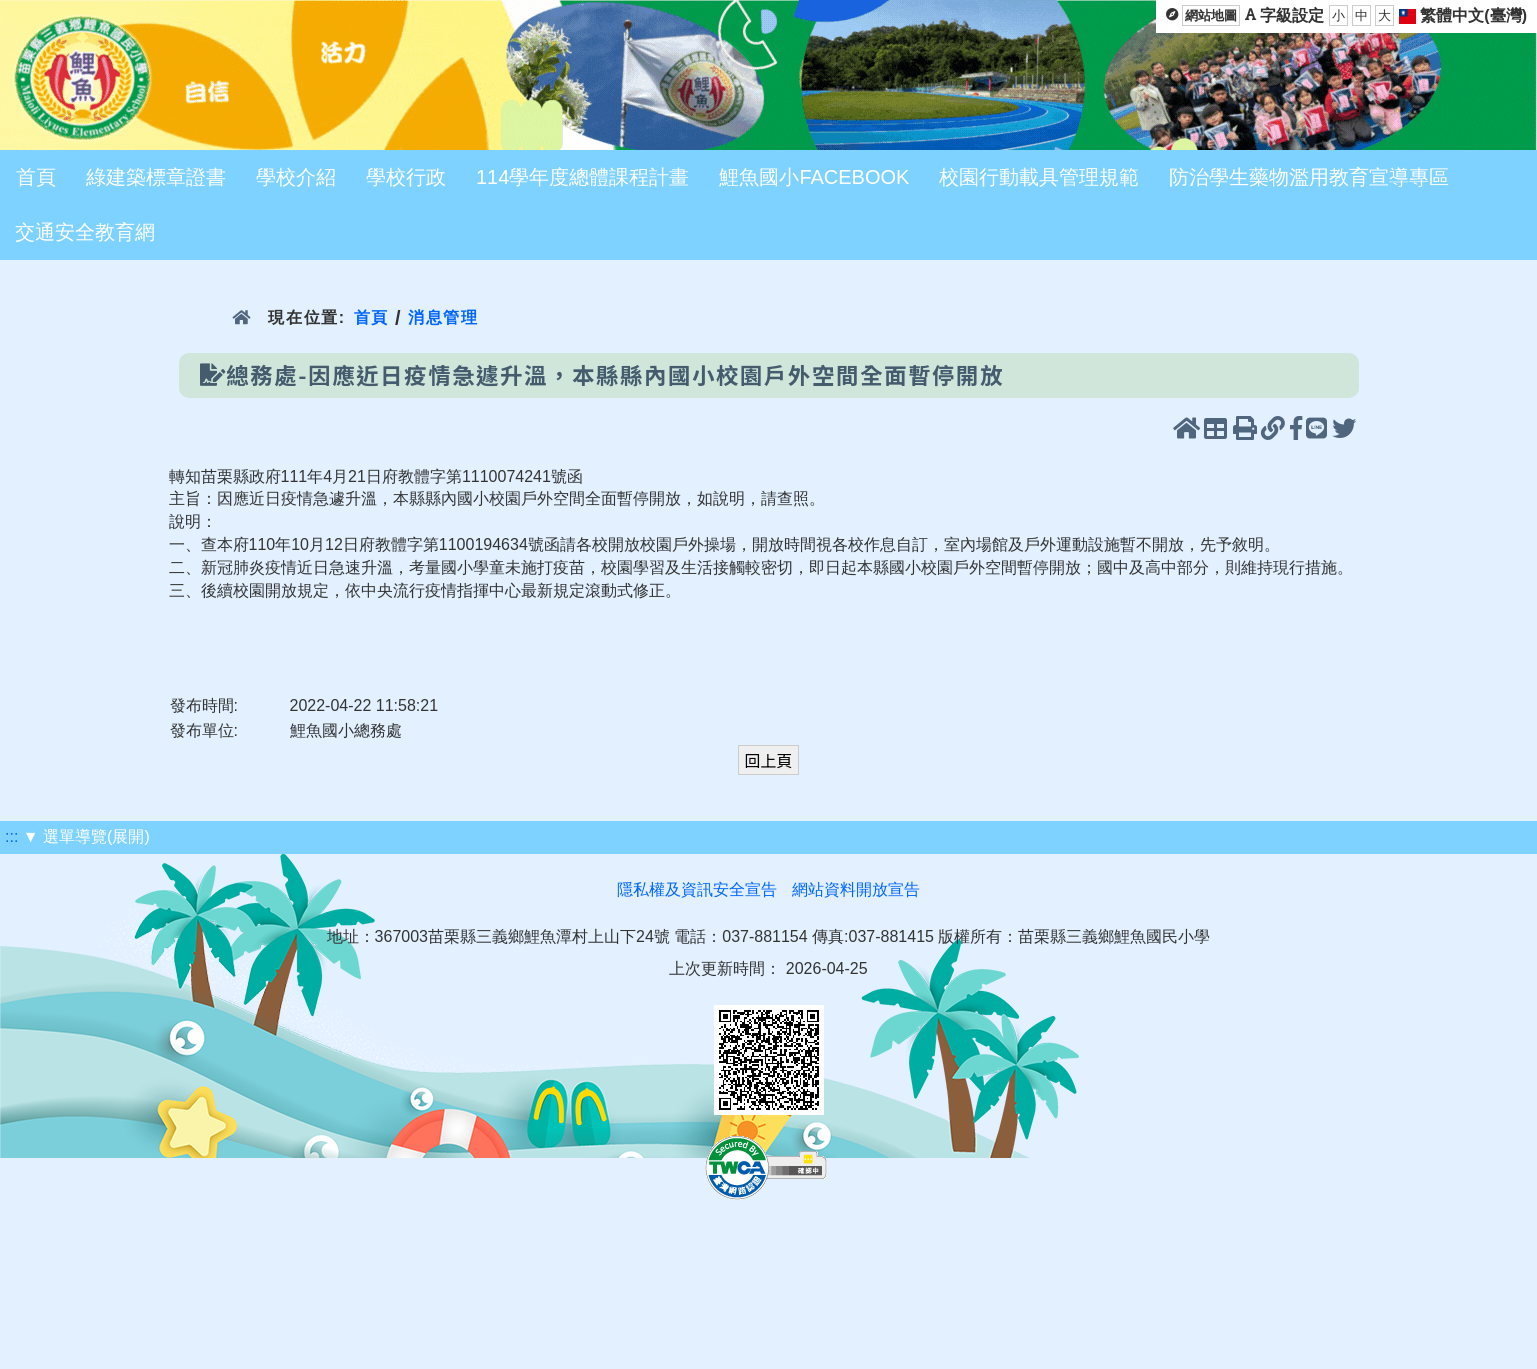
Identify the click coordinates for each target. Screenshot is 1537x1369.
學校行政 (406, 177)
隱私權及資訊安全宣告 (697, 889)
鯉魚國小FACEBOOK (814, 177)
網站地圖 (1211, 15)
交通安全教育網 (85, 232)
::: (11, 836)
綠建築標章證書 (156, 177)
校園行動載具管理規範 (1039, 177)
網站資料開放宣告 (856, 889)
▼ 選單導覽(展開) (86, 836)
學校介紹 (296, 177)
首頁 (36, 177)
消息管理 (443, 317)
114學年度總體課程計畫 (582, 177)
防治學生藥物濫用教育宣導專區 (1309, 177)
